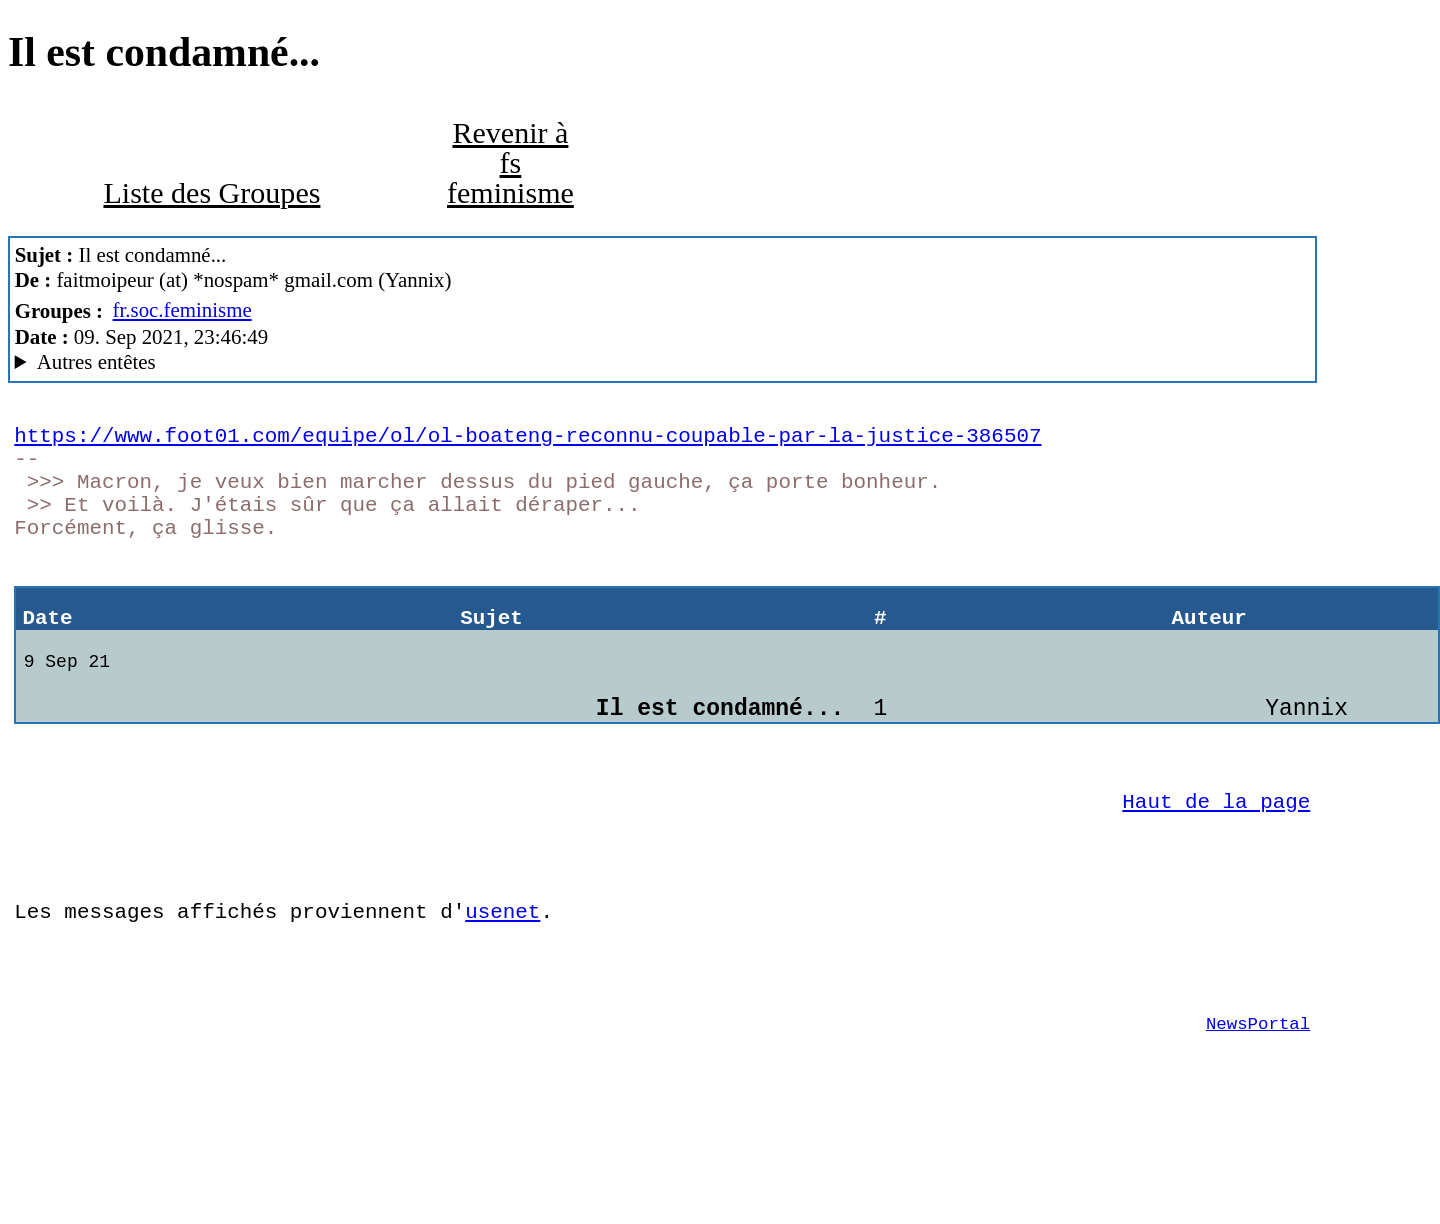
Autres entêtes (96, 362)
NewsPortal (1258, 1112)
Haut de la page (1216, 860)
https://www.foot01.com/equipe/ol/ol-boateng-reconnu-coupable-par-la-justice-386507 (527, 439)
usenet (502, 985)
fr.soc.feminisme (182, 310)
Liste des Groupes (211, 193)
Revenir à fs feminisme (510, 163)
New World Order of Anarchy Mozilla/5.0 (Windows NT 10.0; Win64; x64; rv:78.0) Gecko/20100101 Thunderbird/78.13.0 (663, 362)
